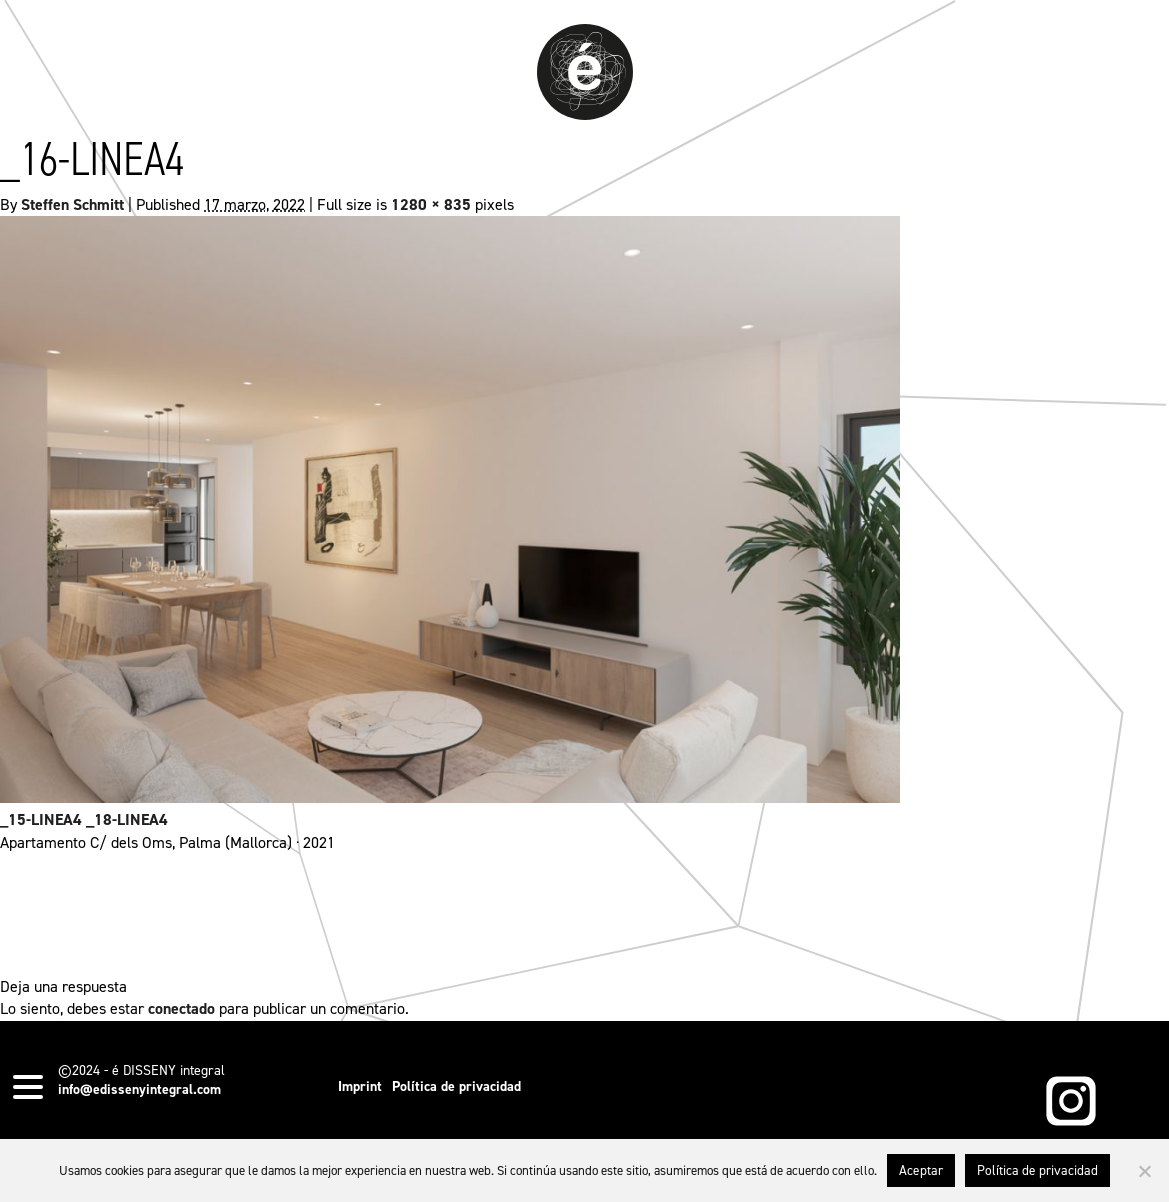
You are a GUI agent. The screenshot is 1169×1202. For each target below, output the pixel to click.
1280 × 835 (431, 204)
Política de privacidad (456, 1086)
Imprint (360, 1086)
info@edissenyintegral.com (139, 1089)
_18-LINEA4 (127, 819)
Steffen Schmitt (72, 204)
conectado (181, 1008)
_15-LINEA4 (41, 819)
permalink (626, 914)
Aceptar (921, 1170)
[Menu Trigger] (28, 1086)
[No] (1144, 1171)
